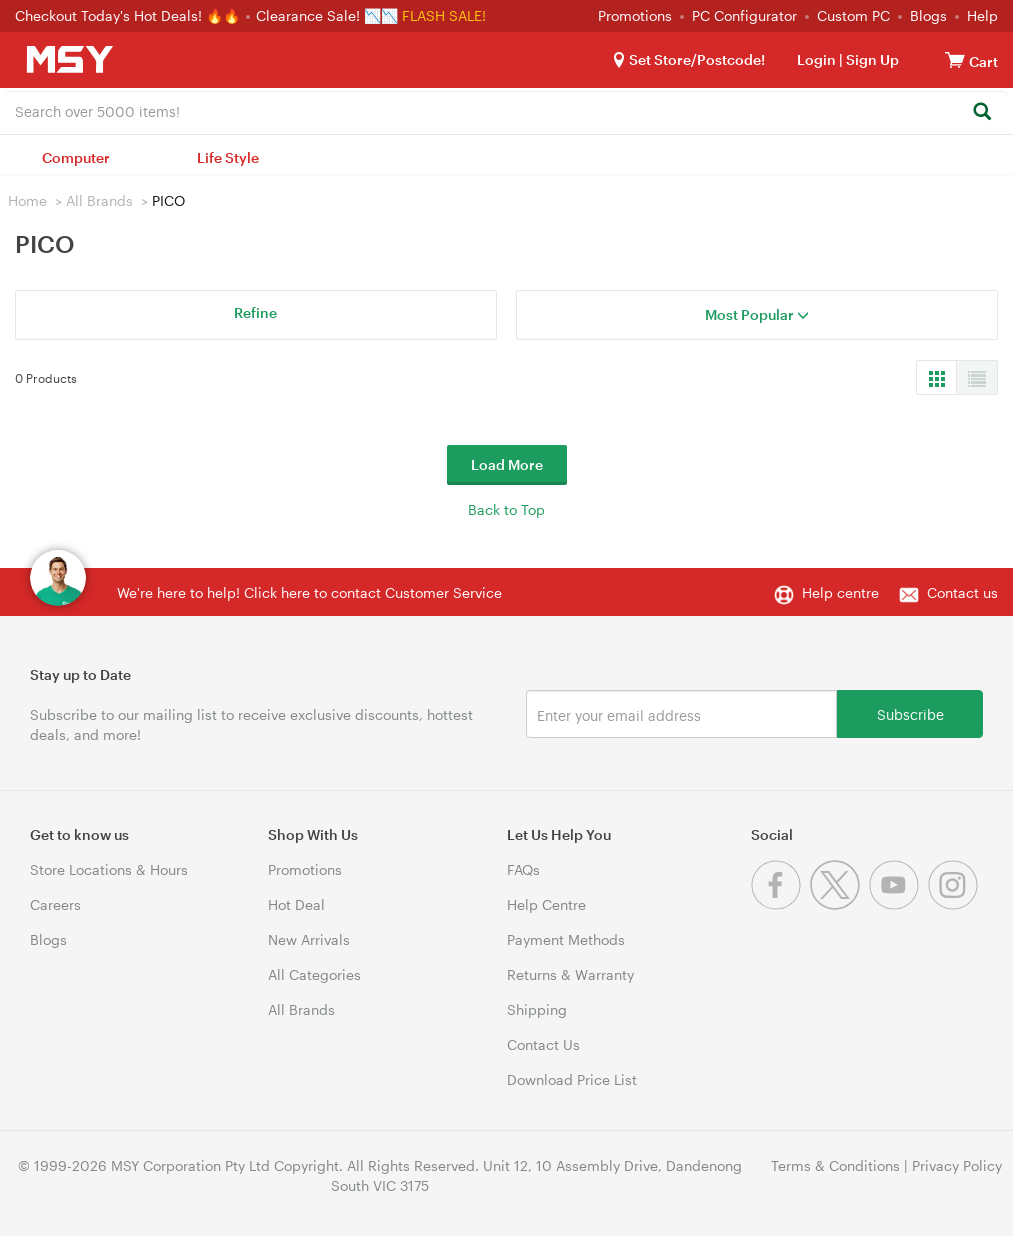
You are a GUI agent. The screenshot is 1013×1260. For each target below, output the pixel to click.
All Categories (314, 974)
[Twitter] (839, 904)
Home (27, 200)
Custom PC (853, 15)
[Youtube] (898, 904)
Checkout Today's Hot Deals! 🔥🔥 (129, 15)
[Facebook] (780, 904)
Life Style (228, 157)
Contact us (962, 592)
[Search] (981, 112)
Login (816, 59)
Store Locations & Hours (109, 869)
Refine (255, 312)
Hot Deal (296, 904)
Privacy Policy (957, 1165)
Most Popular (757, 314)
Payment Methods (566, 939)
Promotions (635, 15)
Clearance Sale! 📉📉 (327, 15)
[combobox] (506, 110)
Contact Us (543, 1044)
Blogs (928, 15)
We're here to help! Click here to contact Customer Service (309, 592)
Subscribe (910, 713)
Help (982, 15)
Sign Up (871, 59)
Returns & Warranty (570, 974)
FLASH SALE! (444, 15)
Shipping (537, 1009)
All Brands (99, 200)
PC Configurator (744, 15)
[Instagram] (955, 904)
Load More (507, 464)
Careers (55, 904)
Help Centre (546, 904)
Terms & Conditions (835, 1165)
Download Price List (572, 1079)
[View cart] (955, 59)
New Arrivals (309, 939)
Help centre (840, 592)
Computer (76, 157)
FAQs (523, 869)
